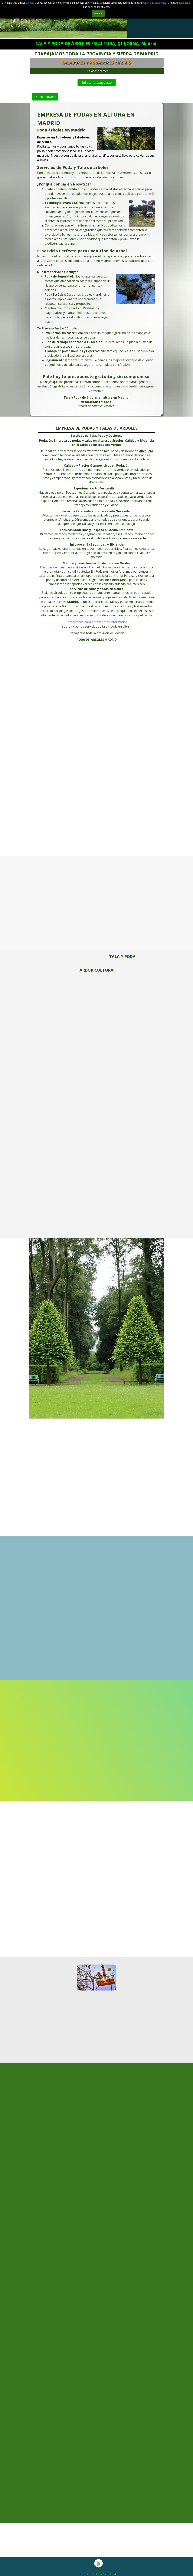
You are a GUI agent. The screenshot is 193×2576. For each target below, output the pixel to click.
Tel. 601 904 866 (84, 97)
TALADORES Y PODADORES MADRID (135, 62)
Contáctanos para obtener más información (97, 622)
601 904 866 (53, 17)
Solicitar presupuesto (96, 81)
